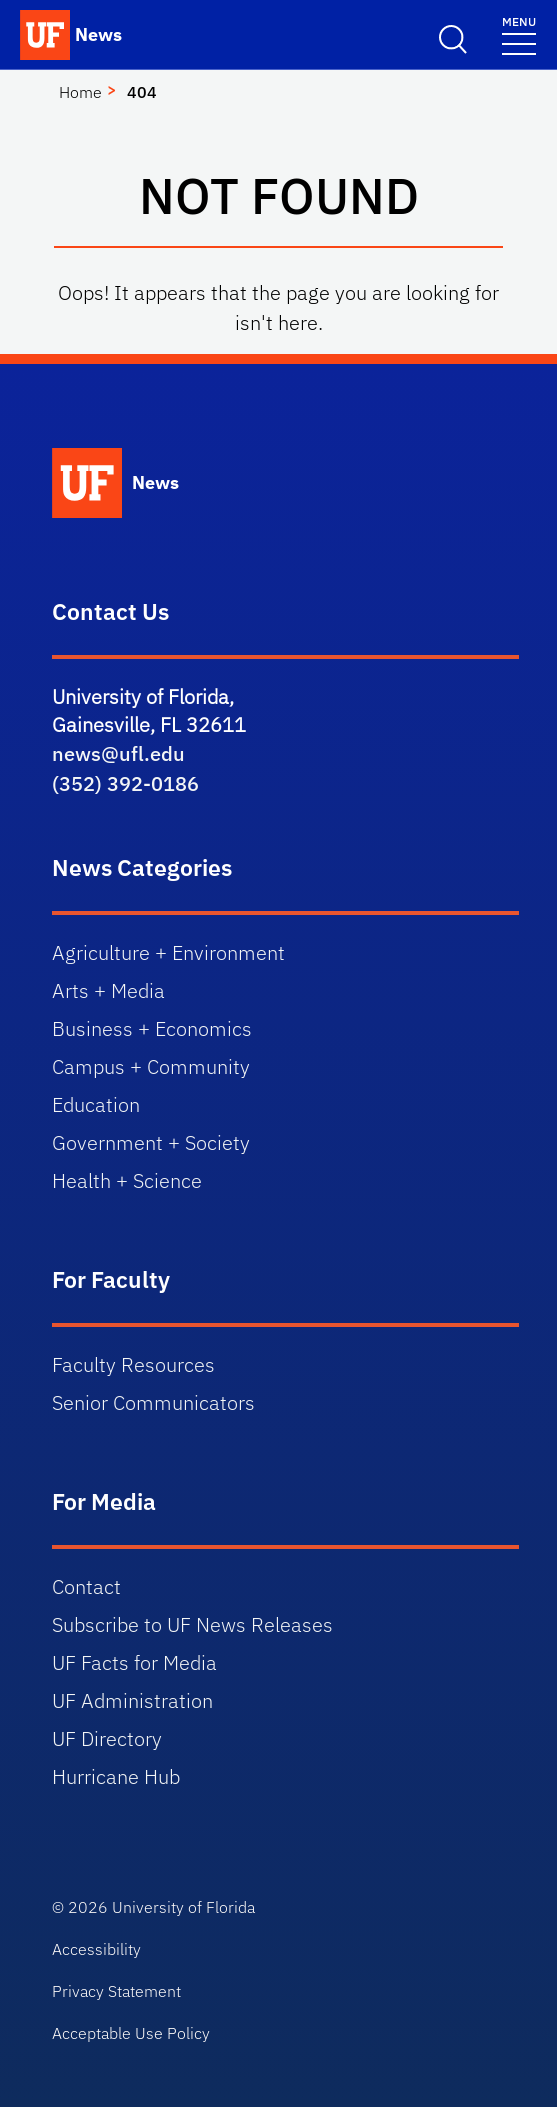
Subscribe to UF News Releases (192, 1624)
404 (142, 92)
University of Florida (183, 1907)
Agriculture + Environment (168, 952)
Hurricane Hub (116, 1776)
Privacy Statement (116, 1991)
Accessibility (96, 1949)
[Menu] (519, 34)
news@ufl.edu (118, 753)
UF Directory (107, 1738)
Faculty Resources (133, 1364)
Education (96, 1104)
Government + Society (151, 1142)
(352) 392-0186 (125, 783)
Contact (86, 1586)
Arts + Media (108, 990)
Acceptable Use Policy (131, 2033)
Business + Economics (152, 1028)
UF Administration (132, 1700)
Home (80, 92)
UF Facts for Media (134, 1662)
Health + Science (127, 1180)
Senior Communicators (153, 1402)
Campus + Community (151, 1066)
